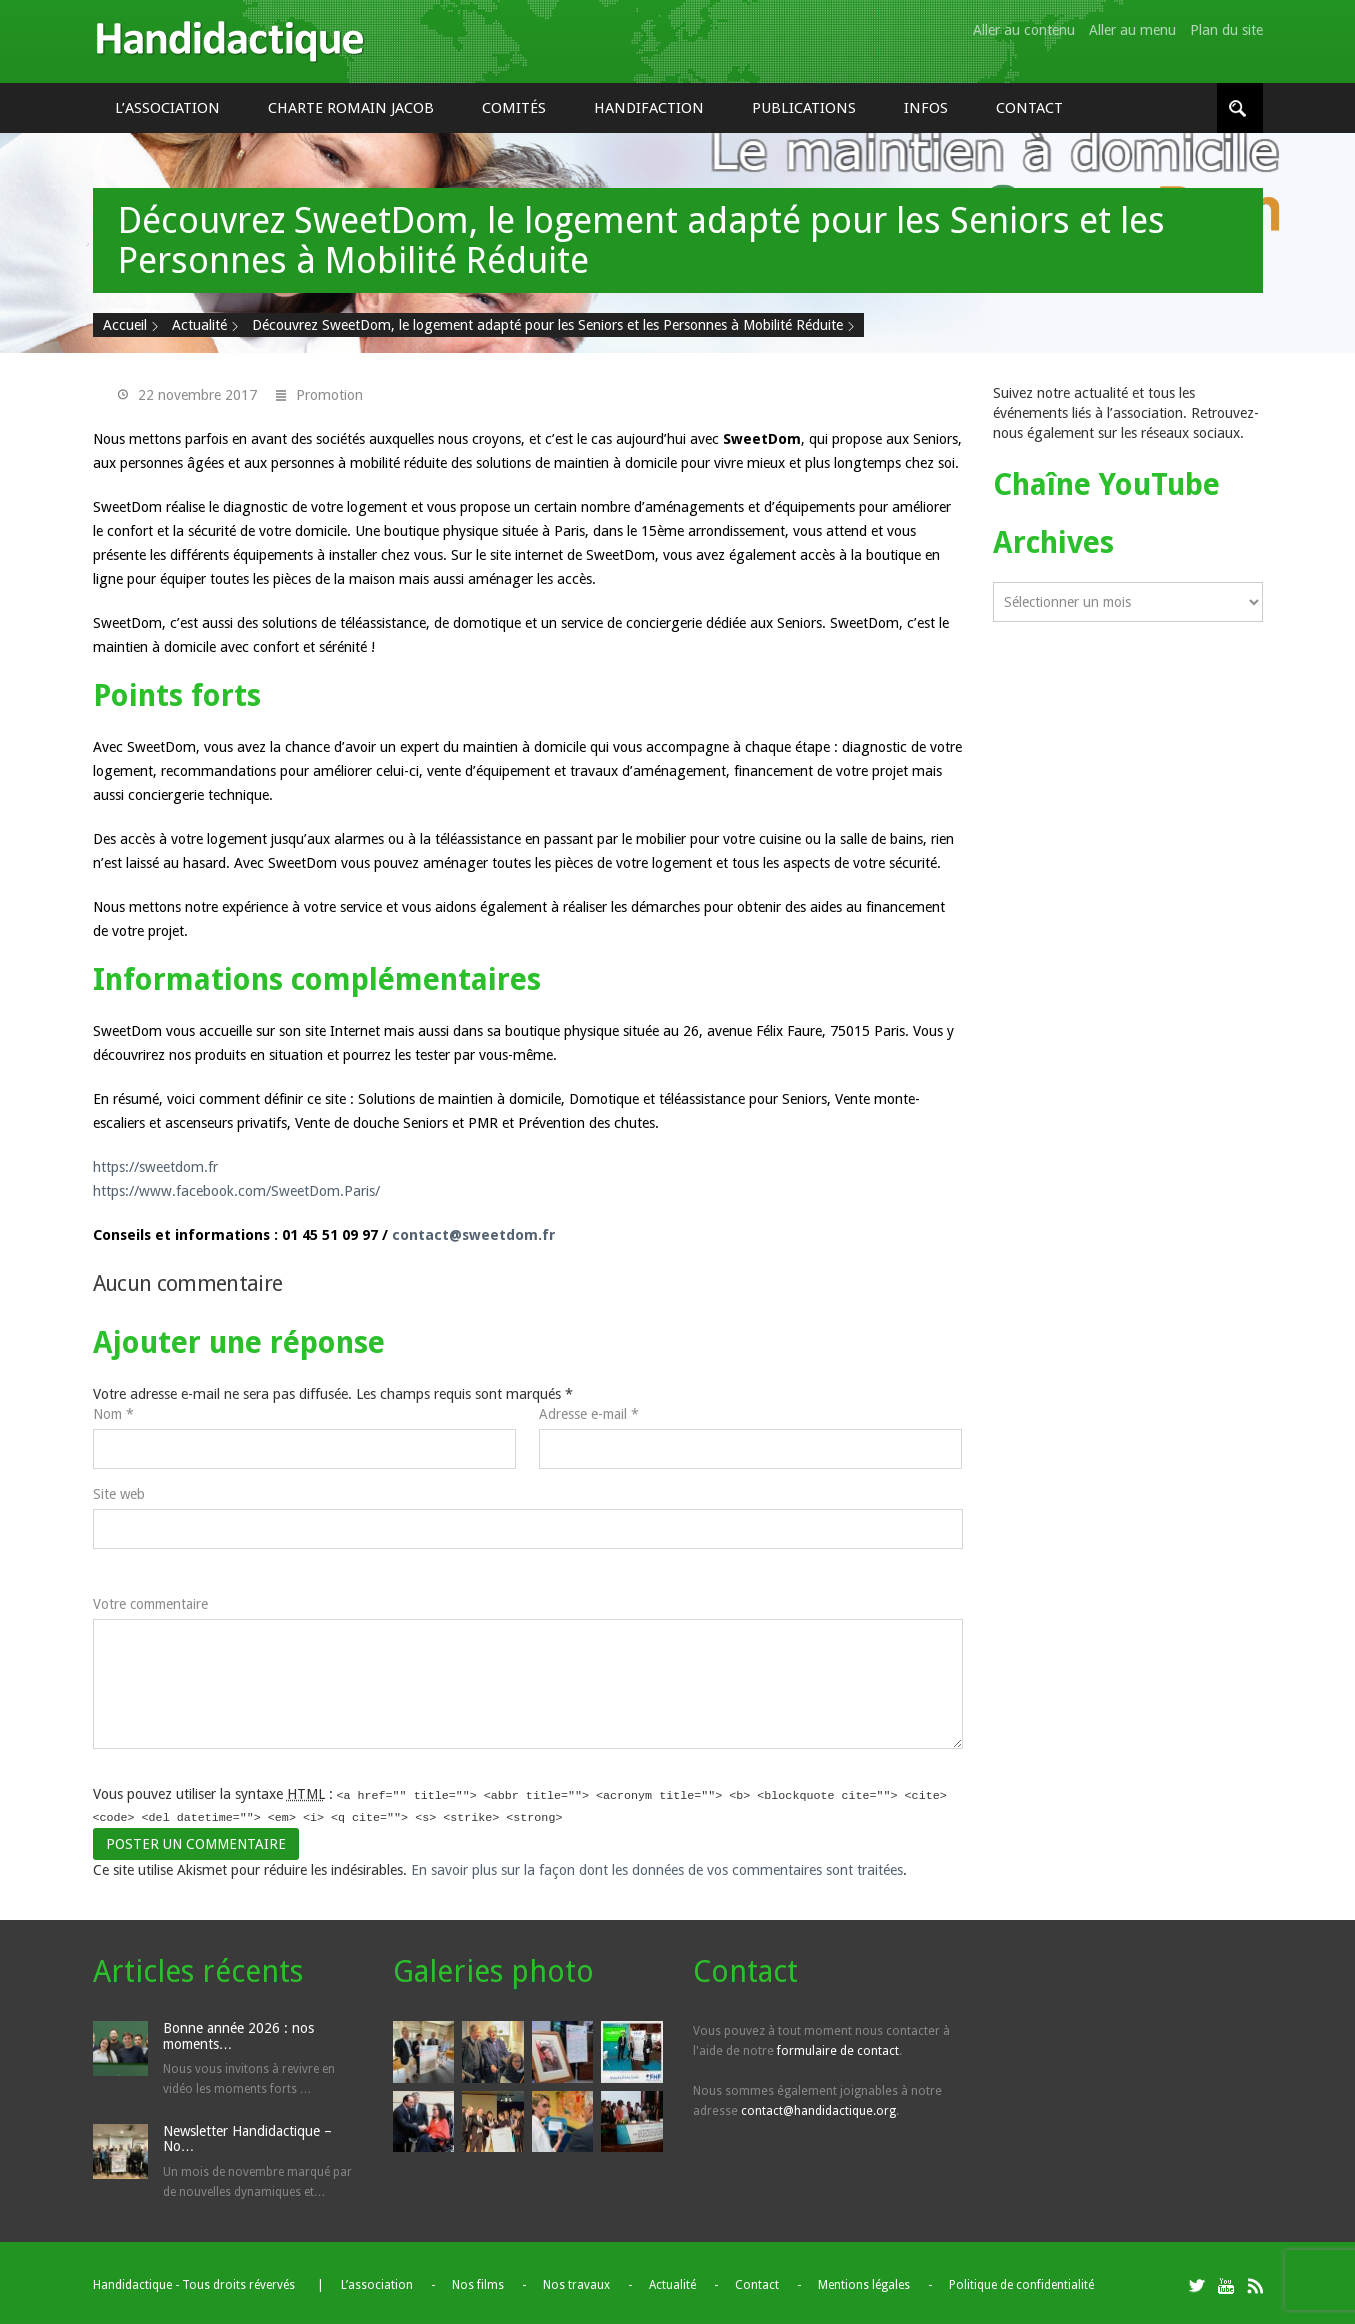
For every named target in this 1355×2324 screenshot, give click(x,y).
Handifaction (649, 108)
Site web (119, 1494)
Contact (1029, 108)
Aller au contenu (1024, 30)
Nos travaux (576, 2281)
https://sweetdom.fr (155, 1167)
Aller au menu (1132, 30)
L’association (167, 108)
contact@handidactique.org (818, 2107)
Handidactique (230, 41)
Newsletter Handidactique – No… (247, 2134)
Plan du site (1226, 30)
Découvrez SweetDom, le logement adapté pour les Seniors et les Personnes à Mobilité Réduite (547, 325)
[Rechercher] (1240, 108)
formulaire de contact (838, 2047)
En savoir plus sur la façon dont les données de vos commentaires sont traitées (657, 1866)
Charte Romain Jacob (351, 108)
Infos (926, 108)
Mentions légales (864, 2281)
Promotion (329, 395)
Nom (113, 1414)
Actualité (199, 325)
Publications (804, 108)
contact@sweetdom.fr (474, 1235)
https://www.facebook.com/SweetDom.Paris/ (236, 1191)
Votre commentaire (150, 1604)
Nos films (478, 2281)
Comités (514, 108)
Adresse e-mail (589, 1414)
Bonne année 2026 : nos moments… (238, 2031)
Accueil (125, 325)
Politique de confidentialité (1021, 2281)
